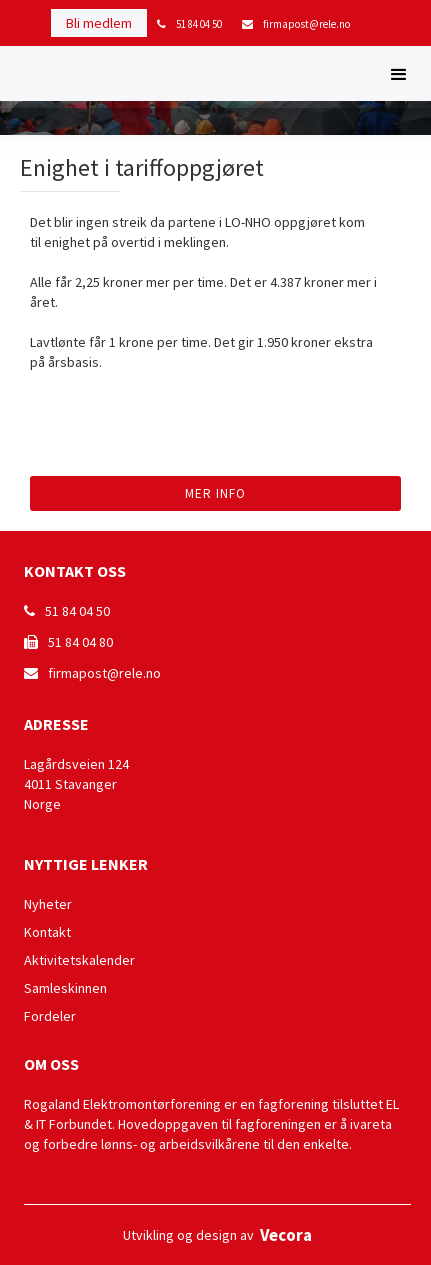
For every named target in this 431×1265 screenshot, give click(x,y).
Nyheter (48, 904)
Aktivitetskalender (79, 960)
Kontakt (47, 932)
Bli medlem (99, 23)
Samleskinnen (65, 988)
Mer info (215, 493)
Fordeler (50, 1016)
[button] (398, 73)
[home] (15, 77)
